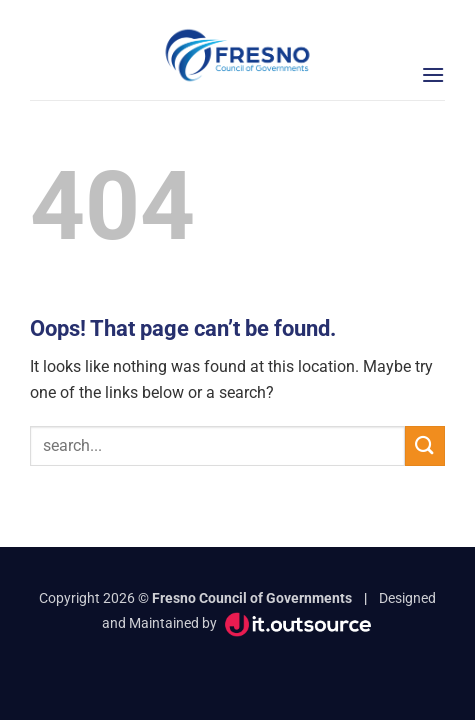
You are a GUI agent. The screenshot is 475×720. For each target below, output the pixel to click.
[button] (433, 74)
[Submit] (425, 445)
